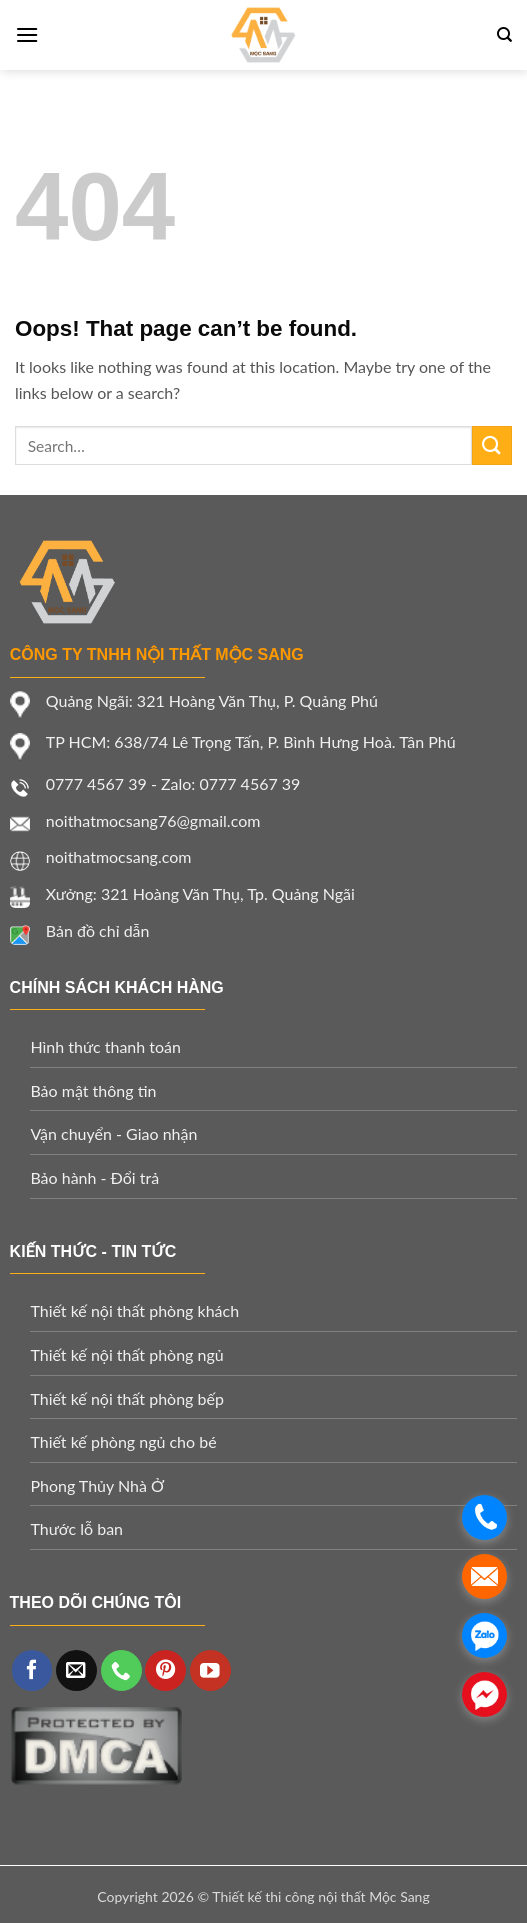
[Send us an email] (76, 1670)
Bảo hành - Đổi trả (94, 1177)
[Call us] (121, 1670)
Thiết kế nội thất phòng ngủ (126, 1354)
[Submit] (492, 445)
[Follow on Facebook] (32, 1670)
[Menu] (27, 34)
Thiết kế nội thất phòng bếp (127, 1398)
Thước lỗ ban (76, 1528)
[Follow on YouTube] (210, 1670)
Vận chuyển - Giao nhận (113, 1133)
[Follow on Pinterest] (165, 1670)
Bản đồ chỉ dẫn (98, 930)
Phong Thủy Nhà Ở (97, 1485)
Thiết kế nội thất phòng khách (134, 1310)
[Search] (504, 35)
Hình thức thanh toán (105, 1046)
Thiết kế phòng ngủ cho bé (123, 1441)
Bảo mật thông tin (93, 1090)
